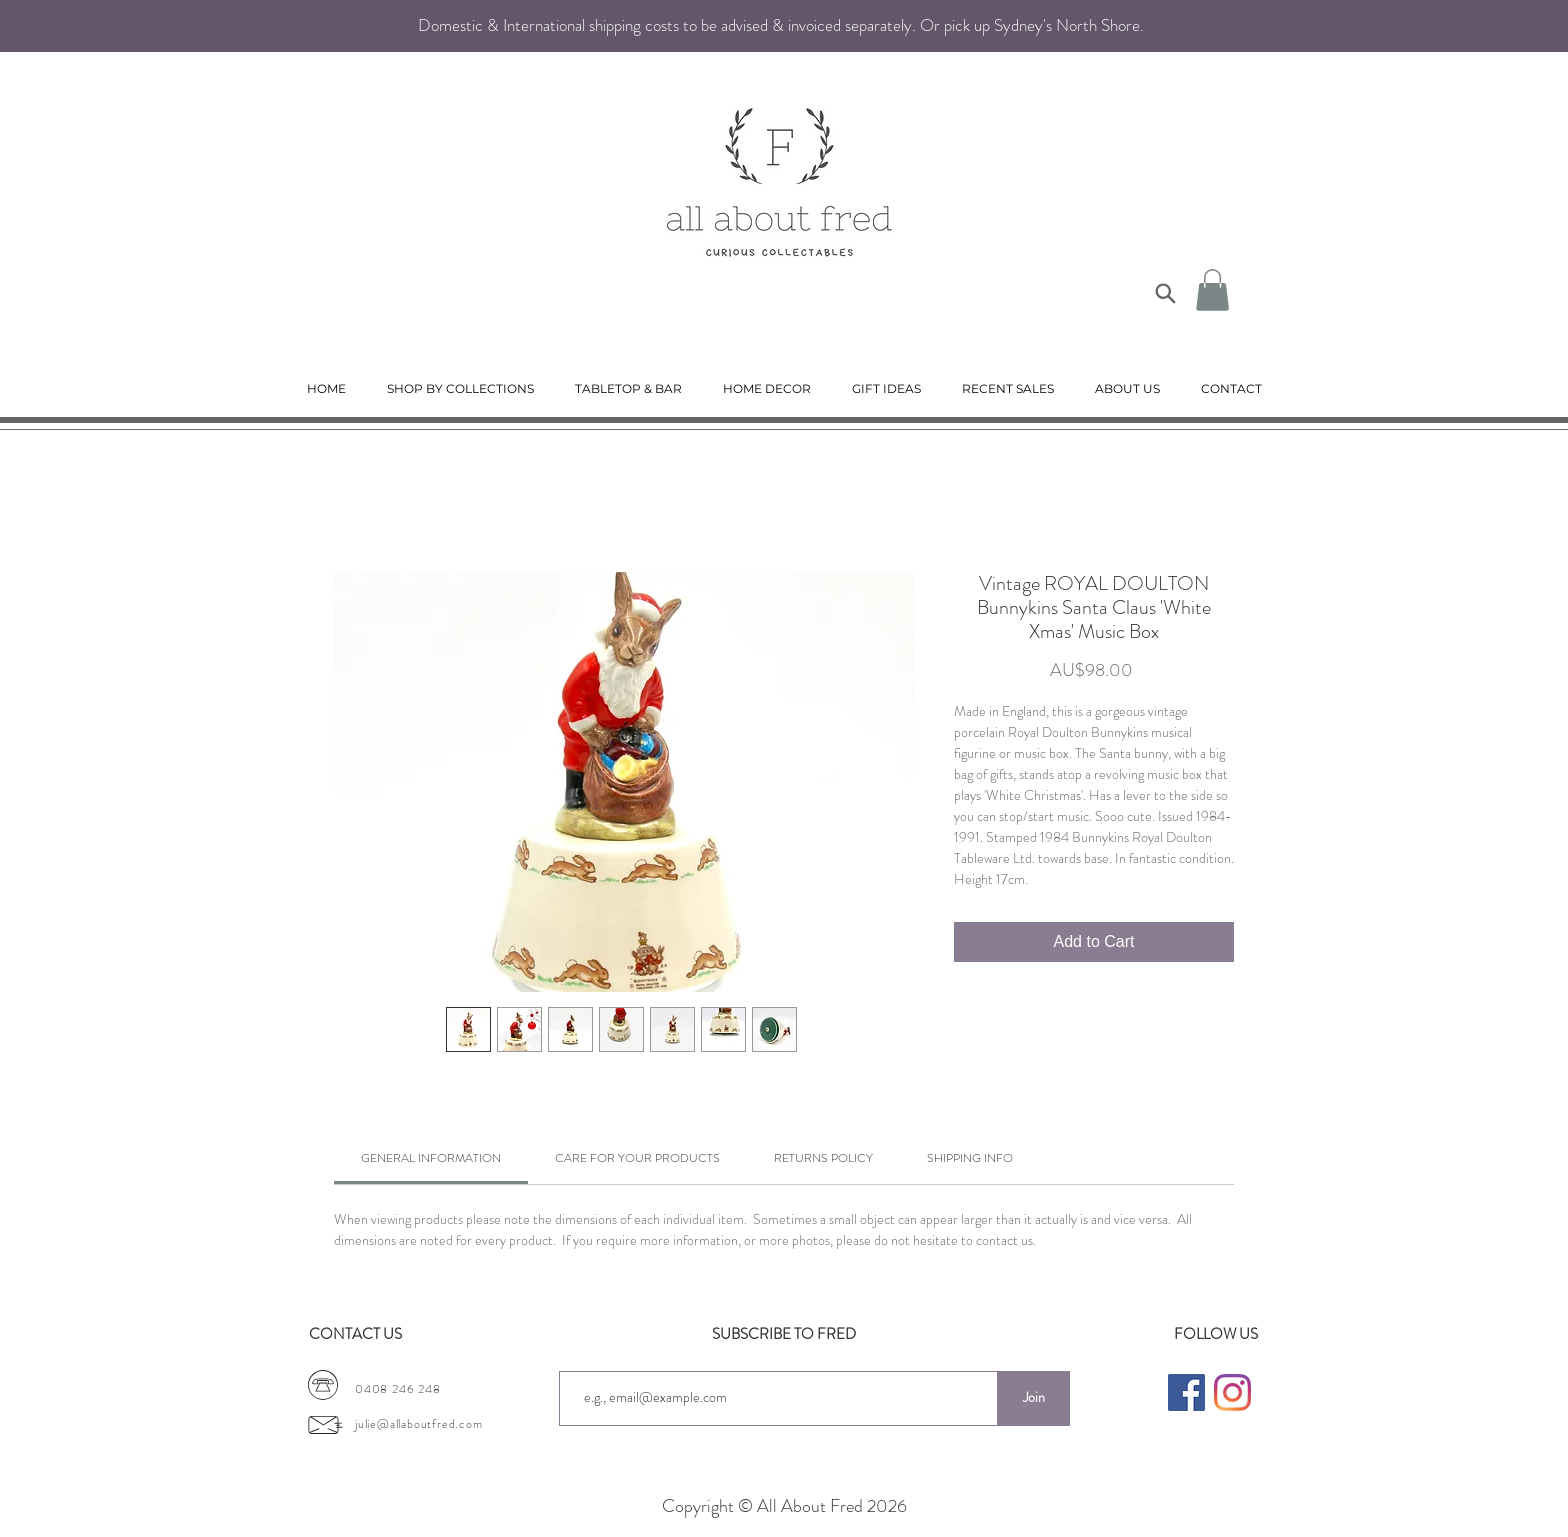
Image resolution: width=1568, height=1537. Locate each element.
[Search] (1165, 293)
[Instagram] (1232, 1392)
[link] (431, 1158)
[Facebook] (1186, 1392)
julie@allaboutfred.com (419, 1424)
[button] (1212, 290)
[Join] (1033, 1398)
